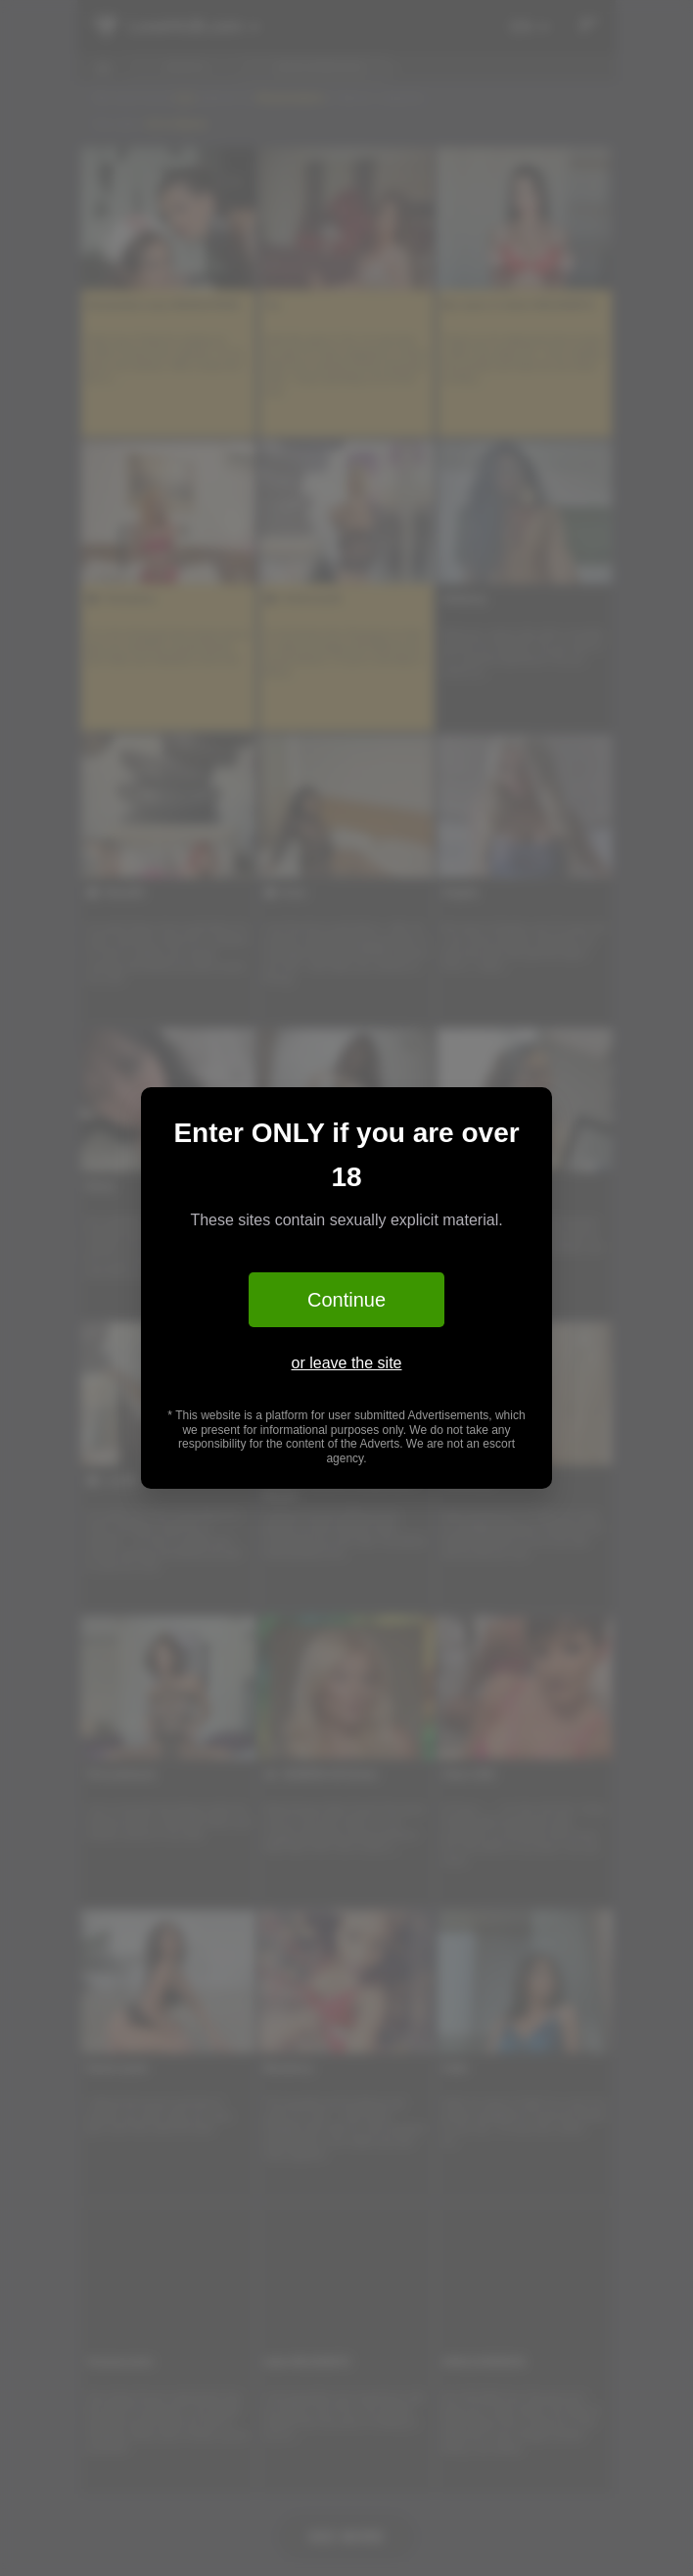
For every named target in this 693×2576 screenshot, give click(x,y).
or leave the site (347, 1363)
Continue (346, 1300)
